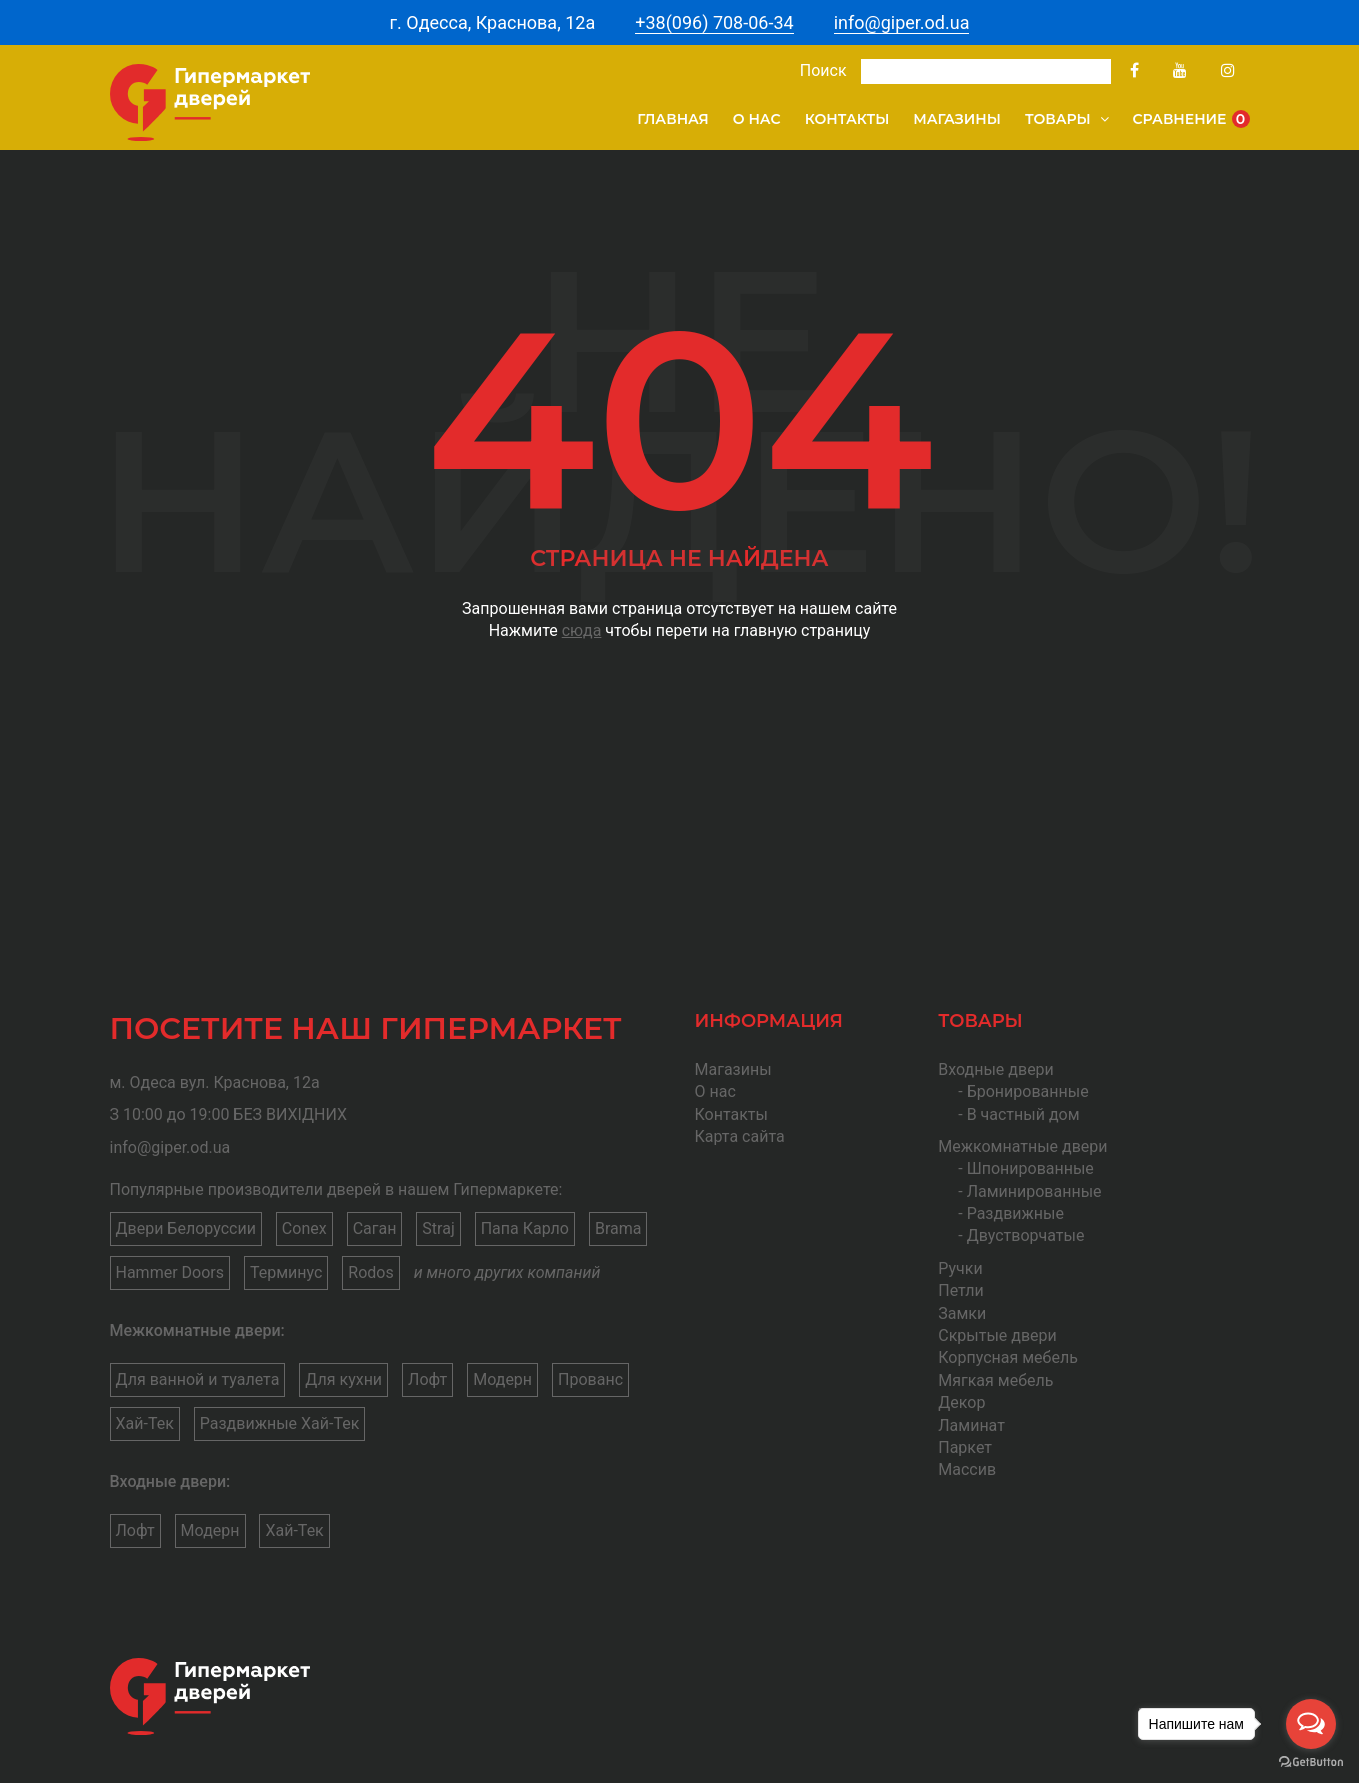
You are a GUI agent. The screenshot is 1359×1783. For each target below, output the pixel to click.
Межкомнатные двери (1022, 1146)
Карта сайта (740, 1136)
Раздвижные (1015, 1213)
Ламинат (971, 1425)
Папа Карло (525, 1228)
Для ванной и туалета (198, 1379)
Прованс (590, 1379)
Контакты (847, 119)
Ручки (960, 1268)
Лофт (427, 1379)
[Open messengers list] (1311, 1724)
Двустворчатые (1026, 1235)
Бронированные (1028, 1091)
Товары (1067, 119)
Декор (961, 1402)
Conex (304, 1228)
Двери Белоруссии (186, 1228)
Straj (438, 1228)
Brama (618, 1228)
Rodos (370, 1272)
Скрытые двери (997, 1335)
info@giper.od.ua (902, 22)
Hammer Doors (170, 1272)
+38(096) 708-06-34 (714, 22)
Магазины (957, 119)
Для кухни (343, 1379)
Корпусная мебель (1008, 1357)
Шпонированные (1030, 1168)
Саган (375, 1228)
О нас (757, 119)
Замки (962, 1313)
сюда (582, 630)
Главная (673, 119)
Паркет (965, 1447)
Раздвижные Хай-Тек (280, 1423)
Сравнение (1190, 119)
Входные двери (996, 1069)
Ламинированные (1034, 1191)
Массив (967, 1469)
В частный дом (1023, 1114)
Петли (960, 1290)
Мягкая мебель (995, 1380)
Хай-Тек (145, 1423)
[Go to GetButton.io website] (1311, 1762)
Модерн (502, 1379)
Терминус (286, 1272)
